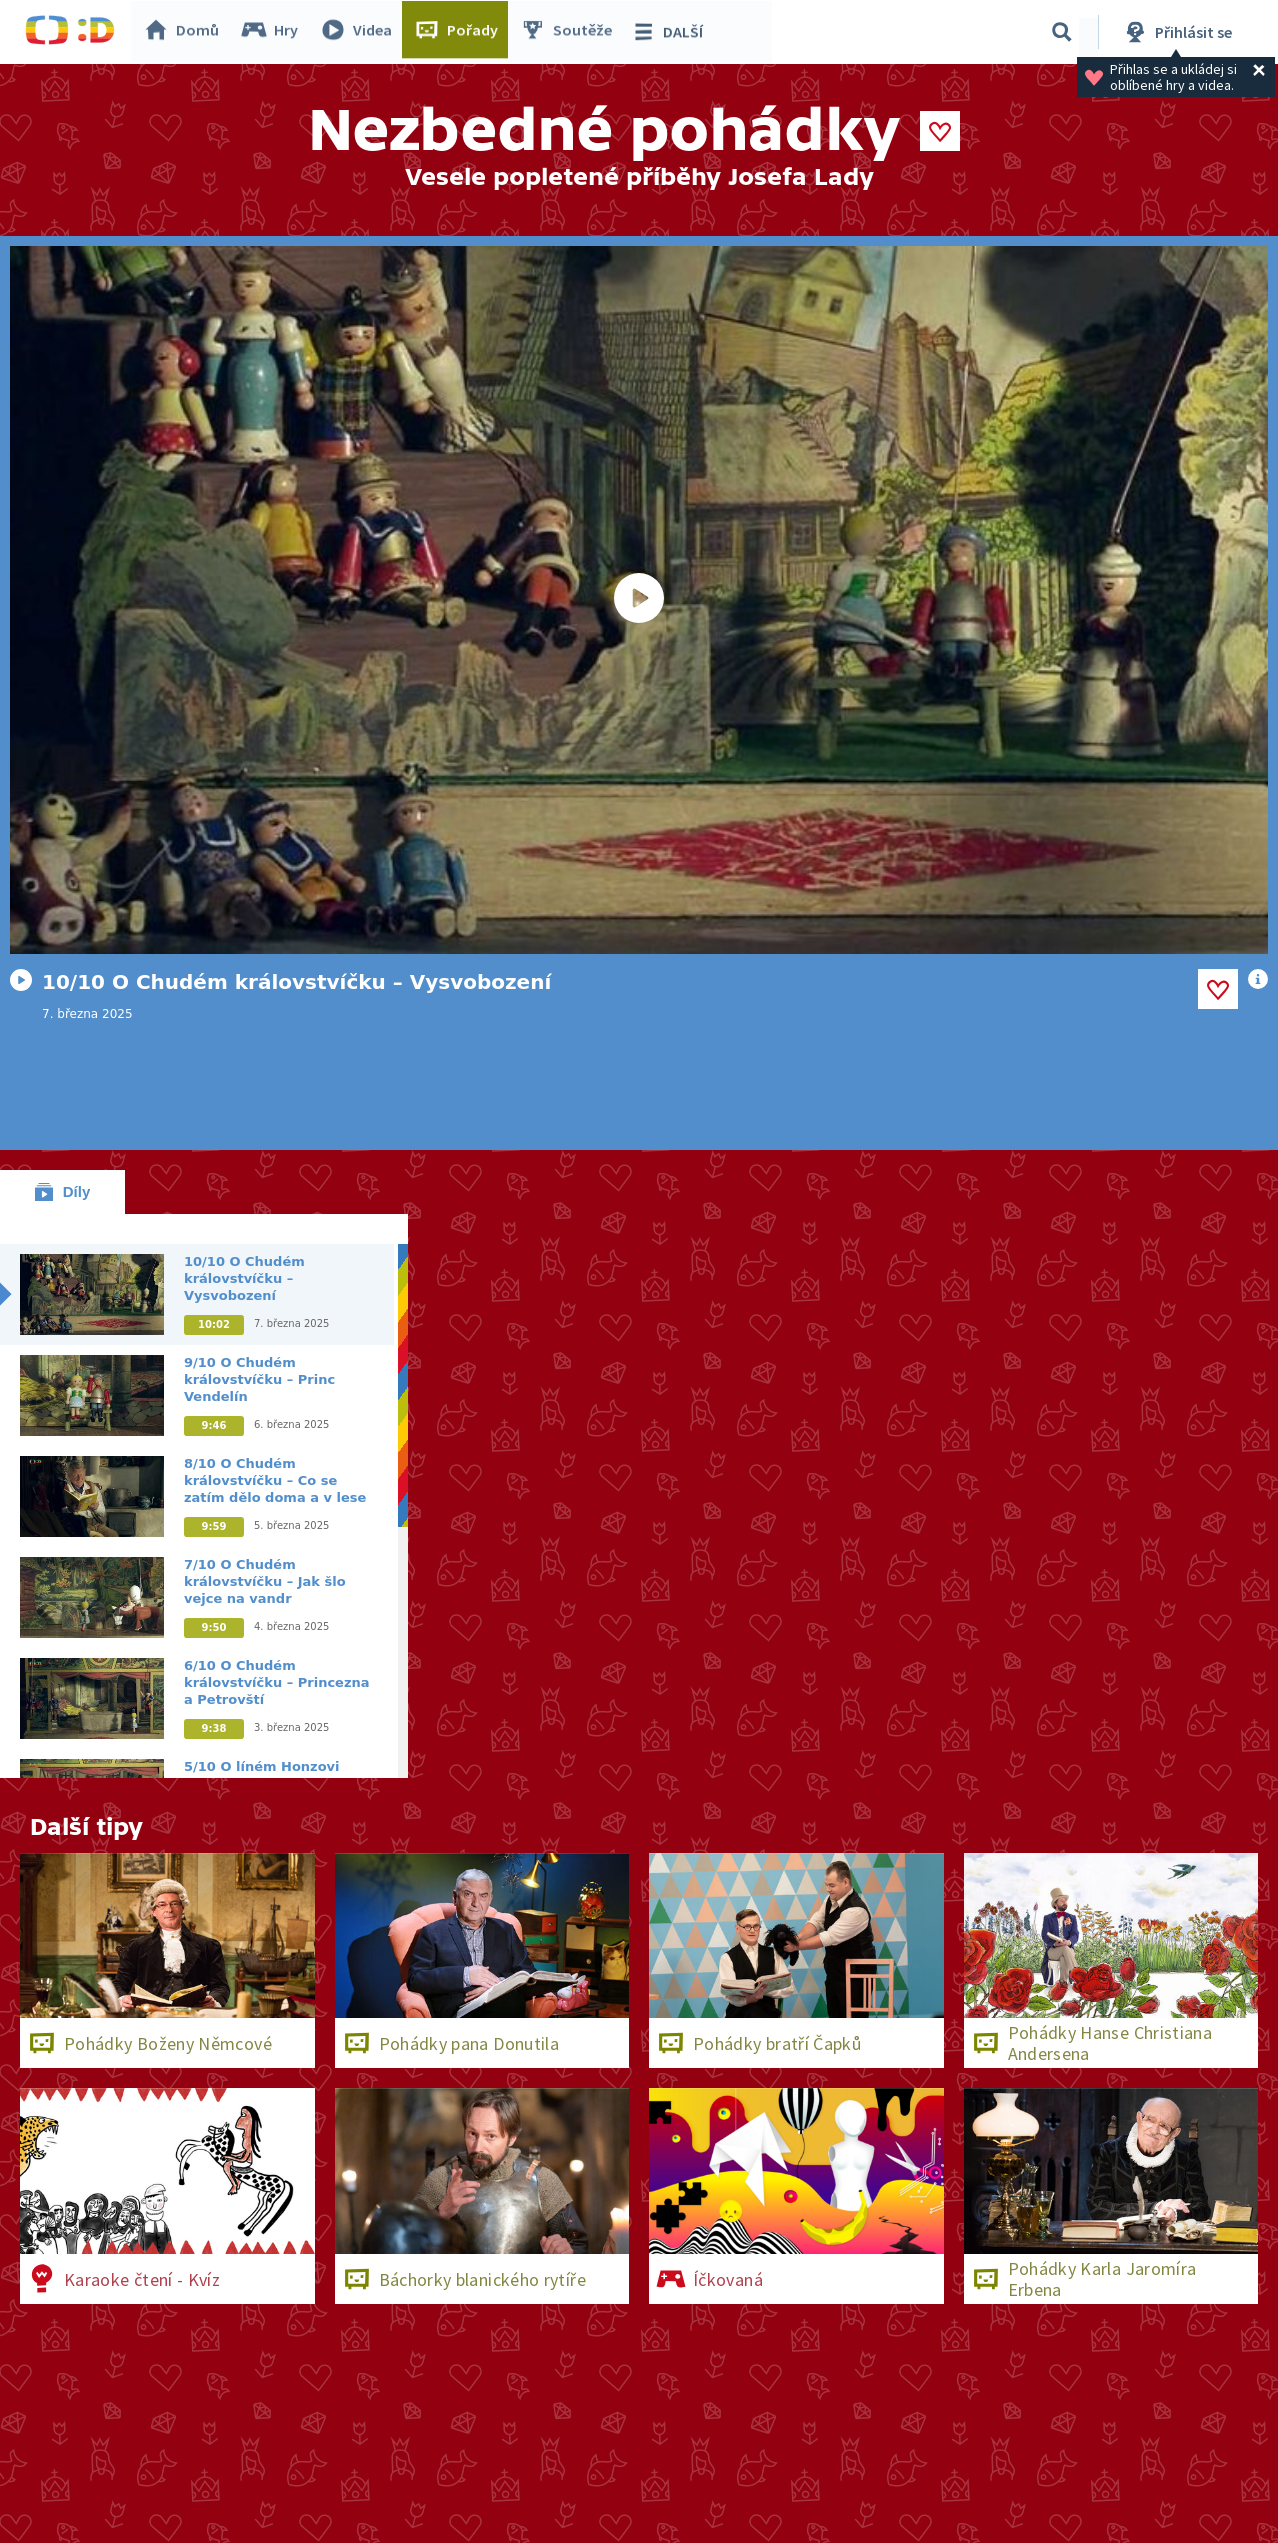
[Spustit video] (639, 600)
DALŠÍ (671, 32)
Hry (274, 32)
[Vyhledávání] (1062, 32)
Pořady (461, 32)
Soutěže (571, 32)
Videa (361, 32)
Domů (186, 32)
